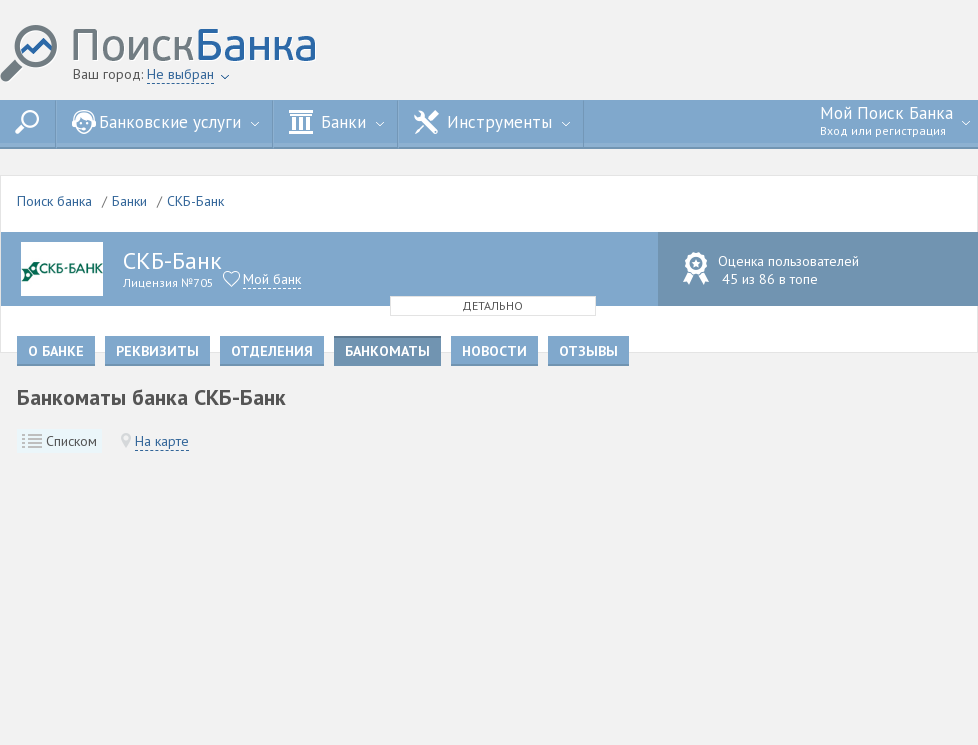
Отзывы (588, 351)
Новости (494, 351)
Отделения (272, 351)
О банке (56, 351)
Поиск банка (54, 201)
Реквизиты (157, 351)
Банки (336, 122)
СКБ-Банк (195, 201)
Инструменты (492, 122)
